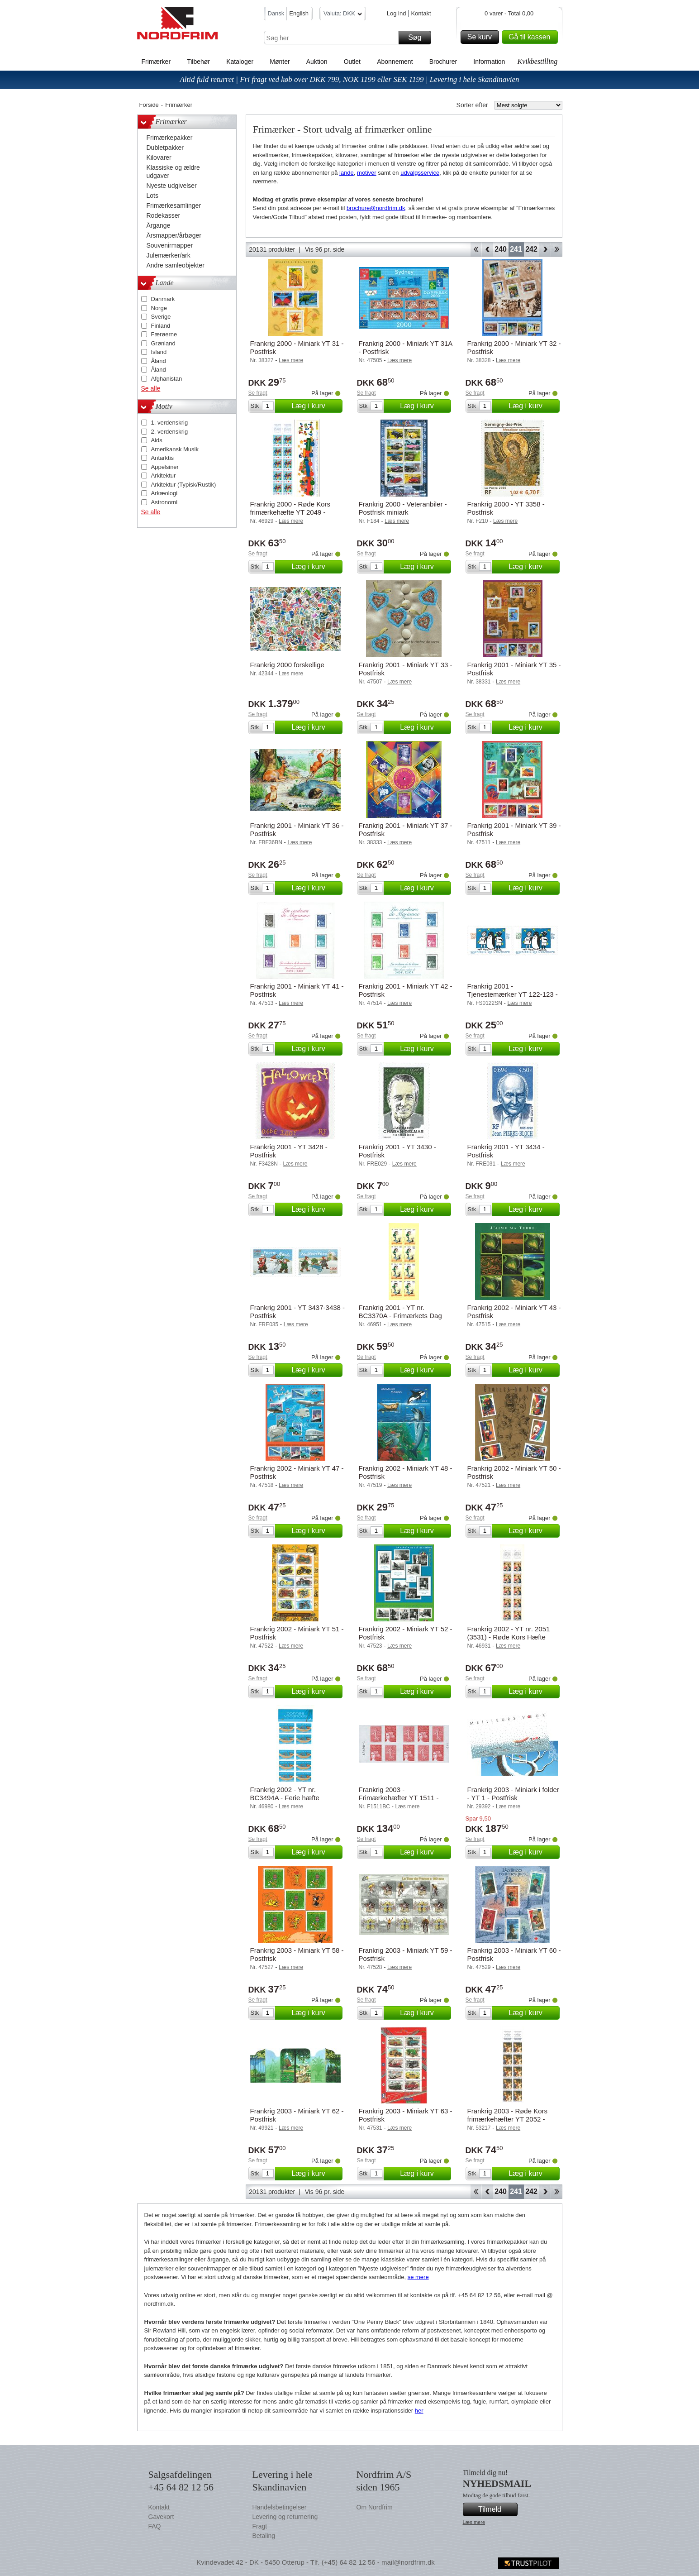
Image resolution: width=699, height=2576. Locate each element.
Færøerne (164, 334)
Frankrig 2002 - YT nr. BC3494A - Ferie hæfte (284, 1794)
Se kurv (481, 37)
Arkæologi (164, 493)
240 (501, 249)
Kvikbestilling (537, 61)
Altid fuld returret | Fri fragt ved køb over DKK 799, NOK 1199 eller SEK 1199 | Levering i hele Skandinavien (349, 79)
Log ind (396, 13)
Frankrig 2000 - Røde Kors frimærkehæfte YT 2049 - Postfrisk (290, 512)
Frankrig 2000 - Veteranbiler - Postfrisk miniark (403, 508)
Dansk (276, 13)
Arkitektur (163, 475)
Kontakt (421, 13)
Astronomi (164, 502)
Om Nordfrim (375, 2507)
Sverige (161, 316)
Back (487, 249)
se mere (418, 2277)
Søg (418, 37)
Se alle (151, 388)
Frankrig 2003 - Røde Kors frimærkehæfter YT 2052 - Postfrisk (507, 2119)
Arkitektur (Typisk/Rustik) (183, 484)
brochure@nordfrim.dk (376, 208)
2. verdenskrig (169, 431)
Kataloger (239, 61)
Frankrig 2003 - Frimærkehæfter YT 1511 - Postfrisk (399, 1798)
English (299, 13)
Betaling (264, 2535)
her (419, 2410)
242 (531, 249)
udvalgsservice (419, 172)
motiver (366, 172)
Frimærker (156, 61)
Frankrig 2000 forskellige (287, 665)
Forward (545, 249)
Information (489, 61)
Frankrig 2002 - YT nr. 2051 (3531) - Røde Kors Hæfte (508, 1633)
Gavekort (161, 2516)
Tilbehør (198, 61)
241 (516, 249)
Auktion (317, 61)
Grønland (163, 343)
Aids (156, 440)
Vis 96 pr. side (325, 249)
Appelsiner (165, 467)
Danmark (163, 299)
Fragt (259, 2526)
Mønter (280, 61)
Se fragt (257, 393)
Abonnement (395, 61)
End (556, 249)
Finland (161, 325)
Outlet (352, 61)
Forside (149, 104)
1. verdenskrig (169, 422)
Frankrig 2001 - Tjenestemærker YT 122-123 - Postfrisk (512, 994)
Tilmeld (496, 2509)
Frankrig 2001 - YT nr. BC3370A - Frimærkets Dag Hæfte (400, 1316)
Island (159, 352)
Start (475, 249)
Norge (159, 308)
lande (346, 172)
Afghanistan (166, 378)
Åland (158, 361)
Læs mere (474, 2522)
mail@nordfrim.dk (408, 2562)
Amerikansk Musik (175, 449)
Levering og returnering (285, 2516)
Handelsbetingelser (279, 2507)
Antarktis (162, 457)
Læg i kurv (315, 406)
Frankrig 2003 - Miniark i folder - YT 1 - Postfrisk (513, 1794)
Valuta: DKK (342, 14)
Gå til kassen (532, 37)
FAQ (154, 2526)
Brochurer (443, 61)
